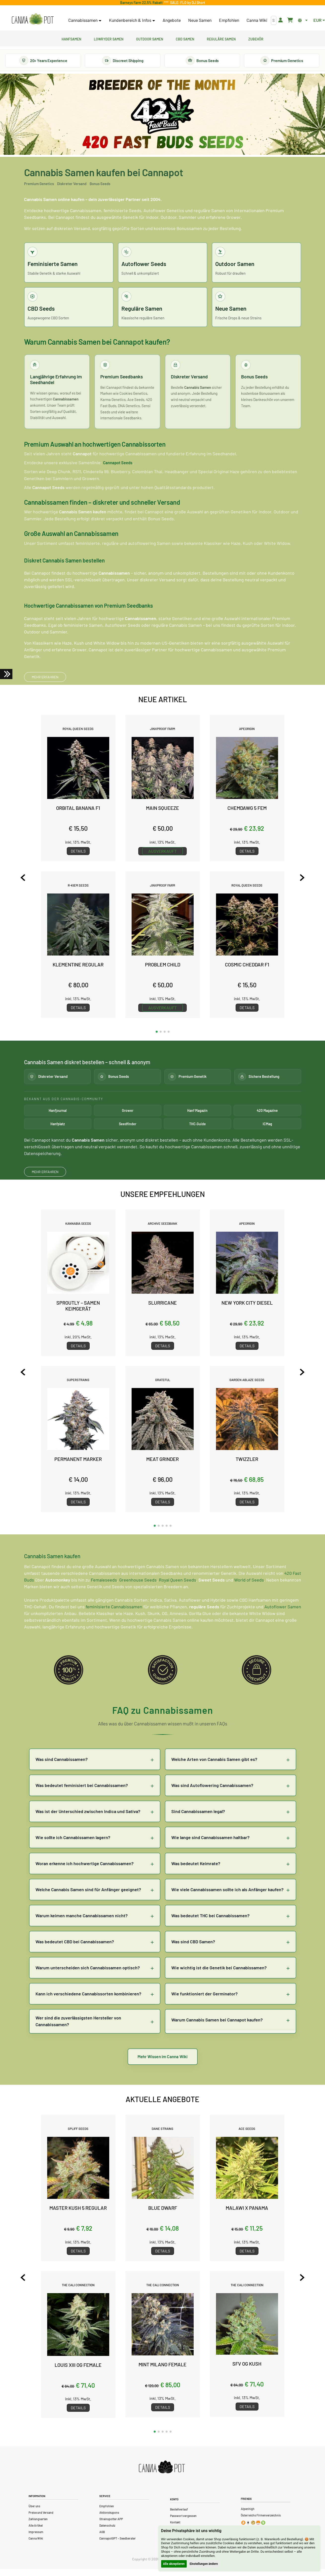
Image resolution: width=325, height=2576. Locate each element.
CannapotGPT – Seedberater (117, 2546)
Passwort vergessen (183, 2524)
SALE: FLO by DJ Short (187, 2)
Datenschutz (107, 2534)
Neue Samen (200, 20)
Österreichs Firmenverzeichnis (261, 2523)
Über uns (34, 2514)
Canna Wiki (257, 20)
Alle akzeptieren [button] (174, 2564)
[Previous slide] (35, 886)
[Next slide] (289, 886)
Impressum (36, 2540)
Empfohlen (229, 20)
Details (78, 859)
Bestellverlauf (179, 2517)
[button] (157, 1040)
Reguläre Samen (221, 38)
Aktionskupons (109, 2521)
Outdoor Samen (149, 38)
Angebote (172, 20)
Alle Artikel (36, 2534)
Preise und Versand (41, 2521)
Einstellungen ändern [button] (204, 2564)
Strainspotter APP (111, 2527)
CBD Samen (185, 38)
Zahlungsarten (38, 2527)
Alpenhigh (247, 2517)
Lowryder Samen (108, 38)
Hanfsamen (71, 38)
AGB (102, 2540)
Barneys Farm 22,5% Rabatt (142, 2)
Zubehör (255, 38)
